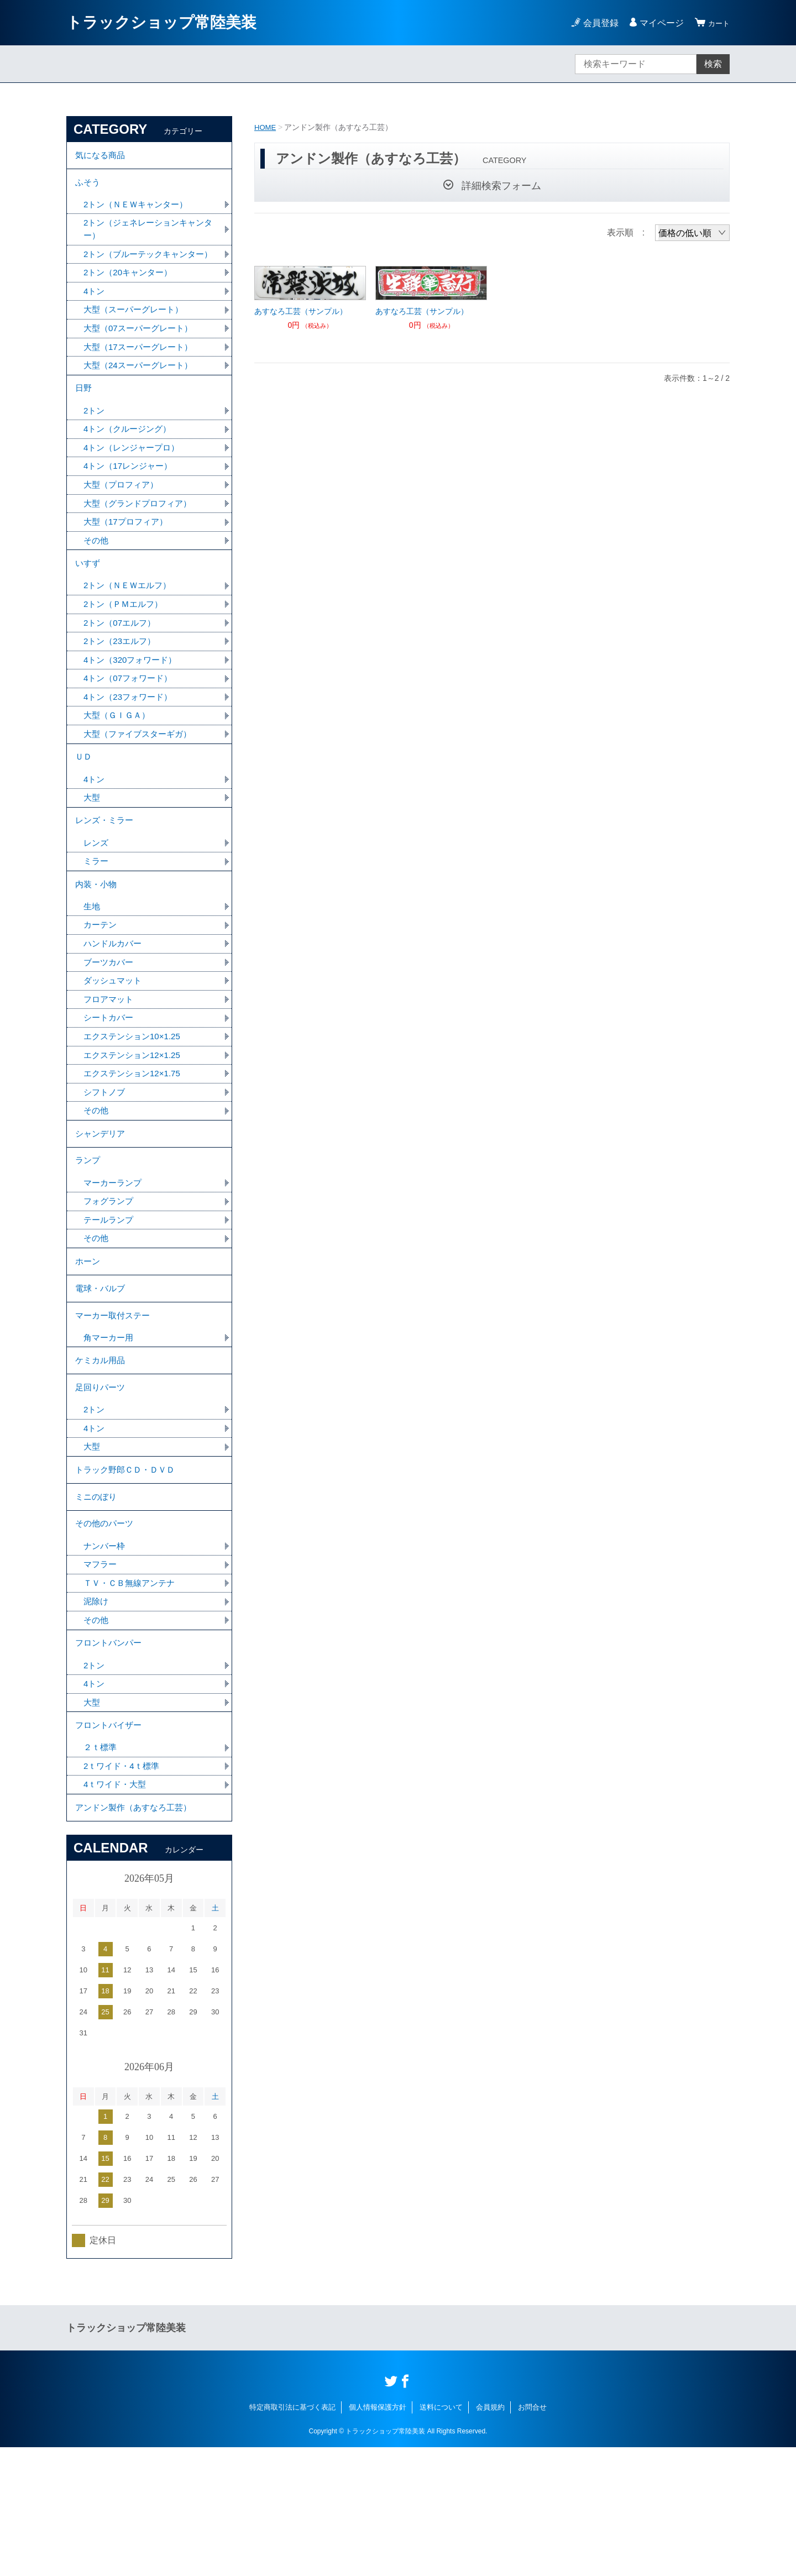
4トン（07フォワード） (130, 723)
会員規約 (490, 2536)
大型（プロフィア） (123, 519)
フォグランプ (110, 1279)
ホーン (88, 1343)
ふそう (88, 187)
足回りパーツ (101, 1483)
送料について (441, 2536)
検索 (713, 64)
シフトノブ (105, 1161)
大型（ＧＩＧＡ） (118, 762)
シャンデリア (101, 1205)
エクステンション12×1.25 (134, 1122)
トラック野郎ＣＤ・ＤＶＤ (128, 1571)
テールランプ (110, 1298)
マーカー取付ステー (115, 1404)
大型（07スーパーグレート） (141, 354)
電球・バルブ (101, 1373)
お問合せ (532, 2536)
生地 (92, 967)
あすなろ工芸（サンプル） (300, 311)
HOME (265, 127)
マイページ (657, 23)
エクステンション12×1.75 (134, 1141)
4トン (94, 315)
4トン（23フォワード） (130, 742)
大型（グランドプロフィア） (140, 538)
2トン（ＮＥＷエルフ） (130, 626)
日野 (84, 417)
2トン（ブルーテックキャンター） (143, 270)
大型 (92, 850)
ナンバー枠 (105, 1656)
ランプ (88, 1235)
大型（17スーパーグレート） (141, 373)
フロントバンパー (110, 1758)
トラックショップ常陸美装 (161, 22)
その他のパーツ (106, 1632)
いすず (88, 602)
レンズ (96, 899)
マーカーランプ (114, 1260)
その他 (96, 577)
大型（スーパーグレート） (136, 334)
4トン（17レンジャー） (130, 500)
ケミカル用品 (101, 1453)
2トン (94, 442)
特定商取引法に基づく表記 (292, 2536)
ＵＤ (84, 806)
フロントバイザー (110, 1846)
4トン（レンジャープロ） (134, 480)
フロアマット (110, 1064)
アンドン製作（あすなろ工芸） (137, 1934)
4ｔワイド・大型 (116, 1909)
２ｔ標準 (101, 1871)
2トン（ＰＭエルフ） (125, 646)
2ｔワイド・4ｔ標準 (123, 1890)
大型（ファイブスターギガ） (140, 781)
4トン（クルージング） (130, 461)
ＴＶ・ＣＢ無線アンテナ (132, 1695)
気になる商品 (101, 156)
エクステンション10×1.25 (134, 1103)
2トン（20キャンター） (130, 296)
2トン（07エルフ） (121, 665)
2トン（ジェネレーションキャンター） (147, 237)
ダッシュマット (114, 1045)
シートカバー (110, 1083)
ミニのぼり (97, 1601)
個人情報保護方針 (377, 2536)
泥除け (96, 1714)
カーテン (101, 987)
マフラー (101, 1675)
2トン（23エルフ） (121, 684)
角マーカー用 (110, 1428)
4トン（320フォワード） (133, 704)
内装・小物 (97, 943)
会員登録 (596, 23)
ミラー (96, 918)
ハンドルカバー (114, 1006)
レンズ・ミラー (106, 874)
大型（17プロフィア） (128, 558)
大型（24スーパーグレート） (141, 392)
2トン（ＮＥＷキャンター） (139, 211)
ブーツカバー (110, 1025)
